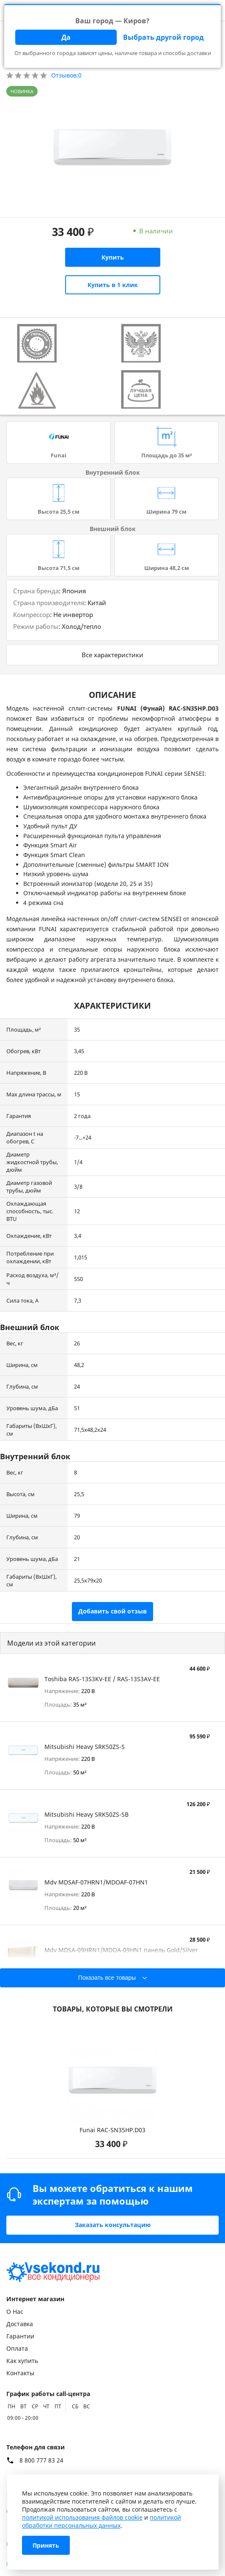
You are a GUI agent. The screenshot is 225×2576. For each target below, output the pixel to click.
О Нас (14, 2312)
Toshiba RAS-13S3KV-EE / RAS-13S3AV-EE (102, 1679)
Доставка (19, 2324)
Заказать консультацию (113, 2225)
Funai (58, 455)
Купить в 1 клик (113, 285)
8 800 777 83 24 (41, 2460)
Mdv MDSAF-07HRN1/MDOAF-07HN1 (96, 1882)
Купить (113, 257)
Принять (46, 2545)
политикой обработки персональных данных (101, 2521)
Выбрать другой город (163, 37)
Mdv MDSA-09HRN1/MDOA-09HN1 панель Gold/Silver (121, 1950)
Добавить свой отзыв (112, 1611)
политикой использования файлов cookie (82, 2517)
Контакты (20, 2373)
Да (66, 37)
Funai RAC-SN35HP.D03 (112, 2130)
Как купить (22, 2361)
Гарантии (20, 2336)
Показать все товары (107, 1977)
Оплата (17, 2348)
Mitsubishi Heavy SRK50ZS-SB (86, 1814)
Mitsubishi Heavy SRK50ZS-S (84, 1747)
